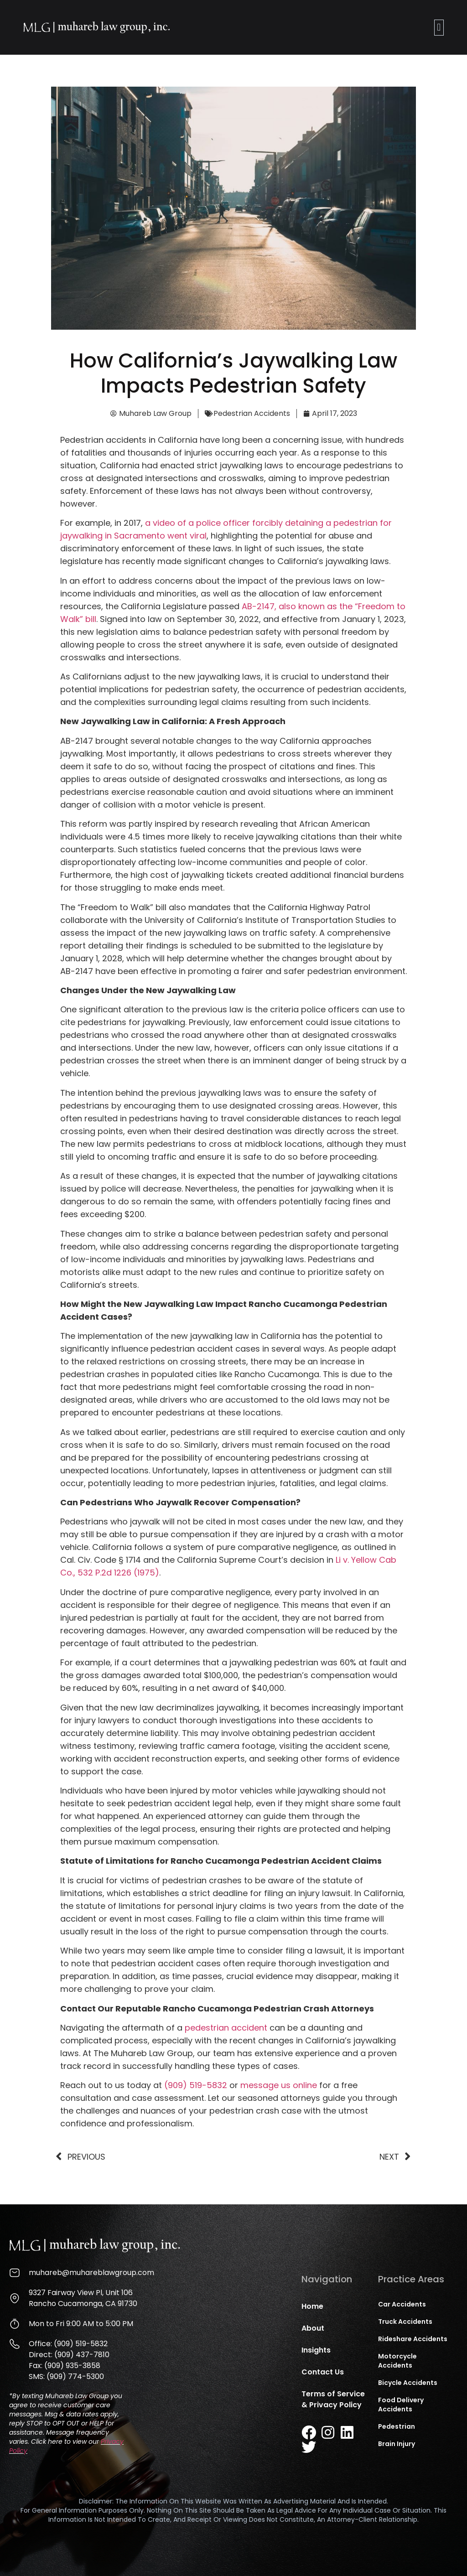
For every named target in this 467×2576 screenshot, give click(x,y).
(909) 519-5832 (195, 2085)
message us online (278, 2085)
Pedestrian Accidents (251, 413)
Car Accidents (402, 2304)
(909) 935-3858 (72, 2365)
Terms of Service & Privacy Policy (333, 2399)
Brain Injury (396, 2443)
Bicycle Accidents (407, 2382)
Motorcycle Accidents (397, 2361)
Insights (316, 2350)
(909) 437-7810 (81, 2354)
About (312, 2328)
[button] (439, 28)
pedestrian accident (226, 2027)
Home (312, 2306)
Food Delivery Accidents (401, 2404)
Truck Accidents (405, 2321)
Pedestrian (396, 2426)
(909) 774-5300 (75, 2376)
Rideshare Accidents (412, 2338)
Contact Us (322, 2372)
